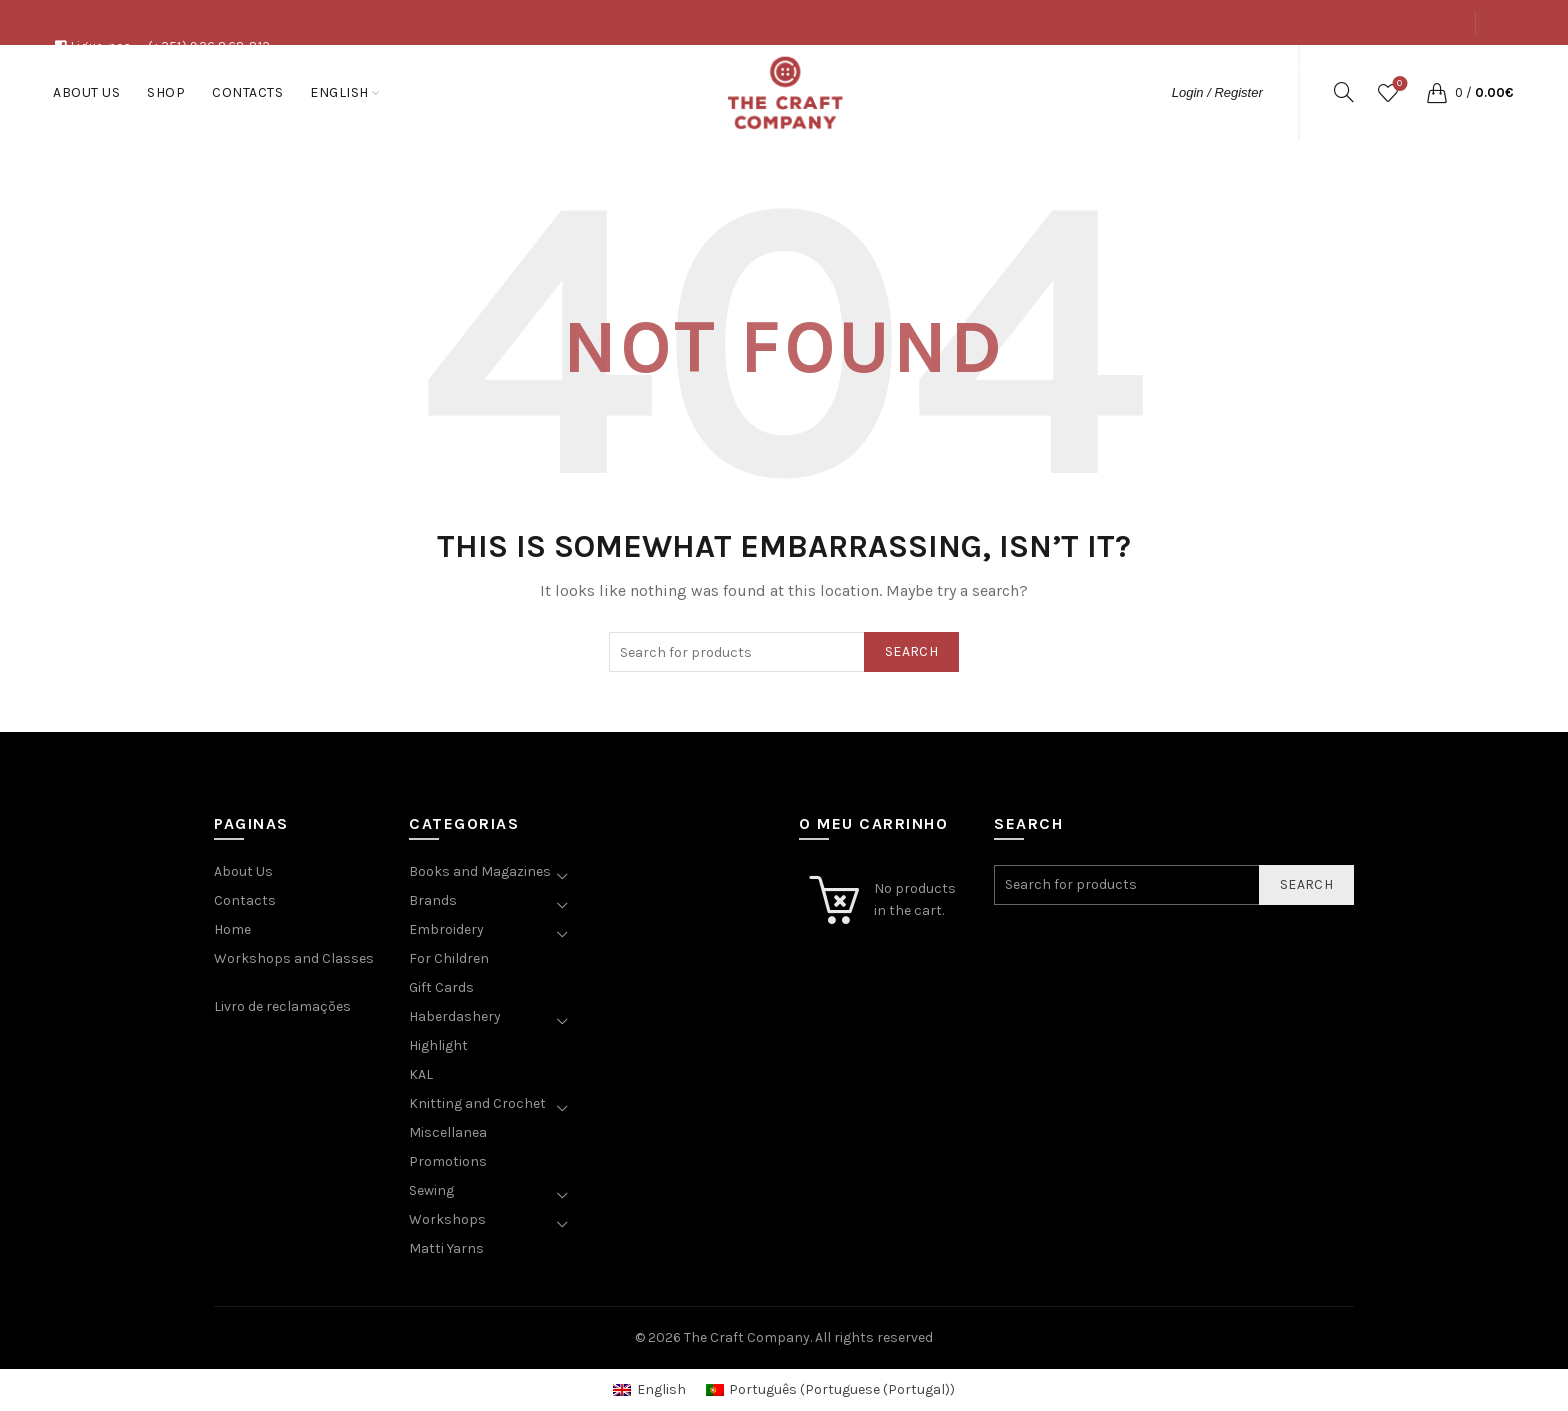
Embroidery (446, 929)
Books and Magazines (480, 871)
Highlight (438, 1045)
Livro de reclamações (282, 1006)
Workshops (447, 1219)
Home (232, 929)
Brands (433, 900)
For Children (449, 958)
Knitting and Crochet (477, 1103)
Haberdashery (455, 1016)
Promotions (448, 1161)
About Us (1295, 68)
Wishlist (1397, 84)
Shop (1362, 68)
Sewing (431, 1190)
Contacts (1432, 68)
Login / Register (1217, 92)
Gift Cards (441, 987)
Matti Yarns (446, 1248)
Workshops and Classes (294, 958)
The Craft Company (747, 1337)
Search (911, 651)
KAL (421, 1074)
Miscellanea (448, 1132)
